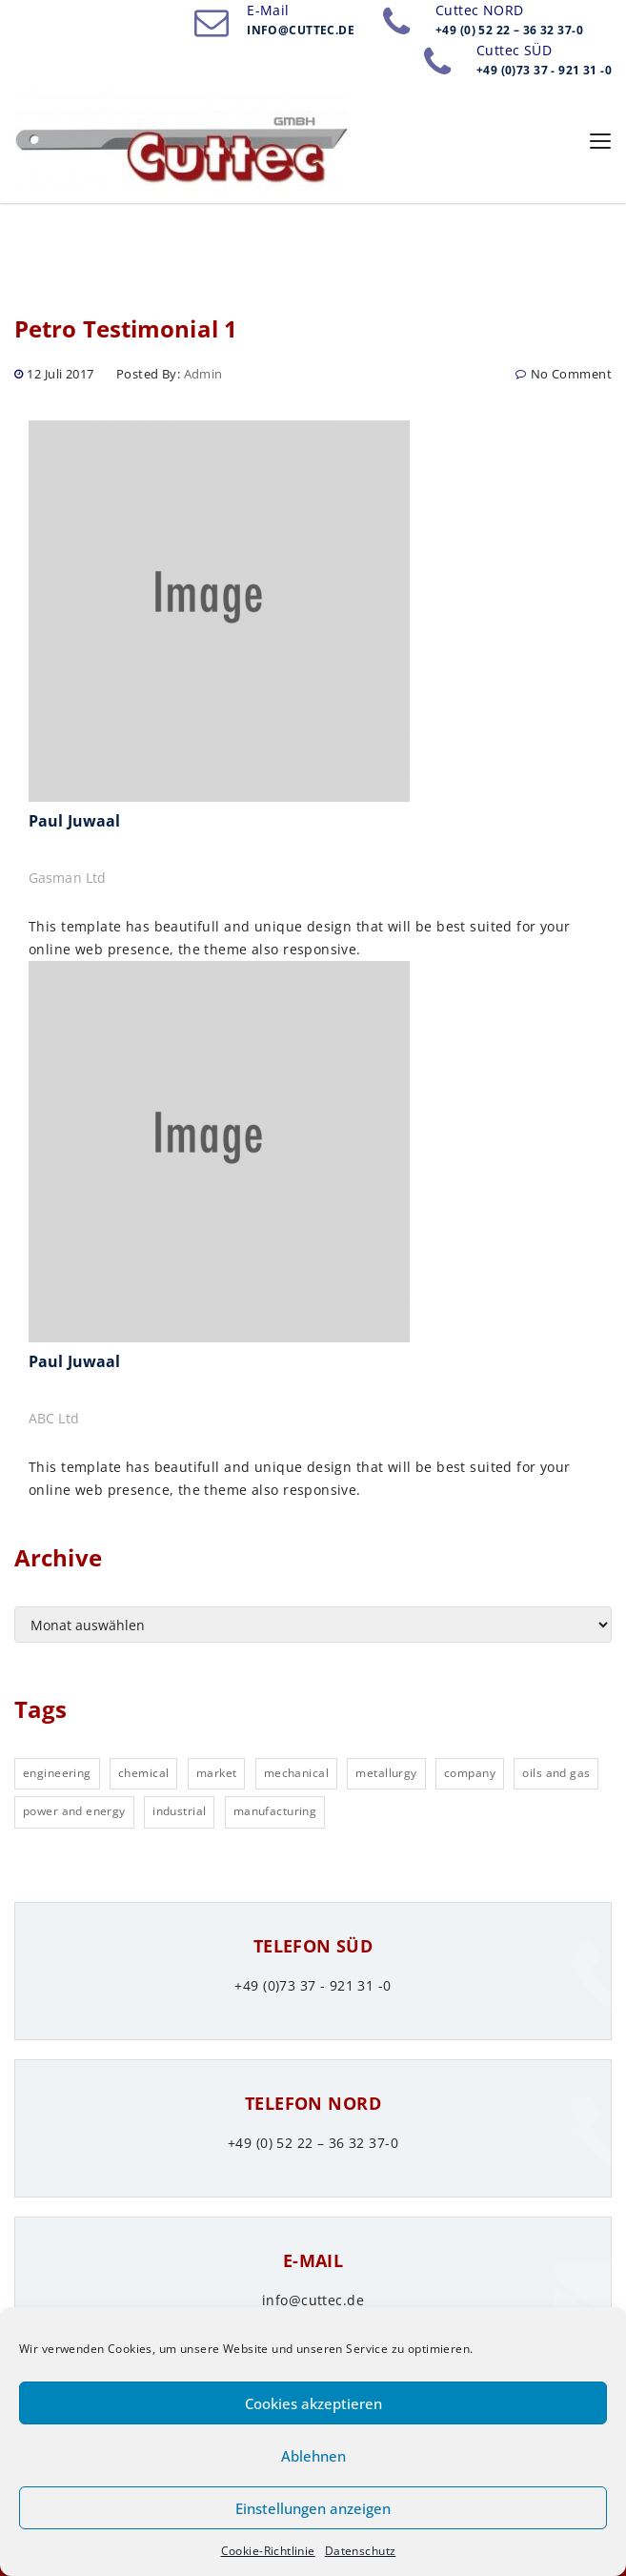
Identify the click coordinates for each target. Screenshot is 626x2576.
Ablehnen (313, 2455)
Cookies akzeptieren (313, 2403)
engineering (57, 1773)
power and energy (74, 1811)
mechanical (296, 1773)
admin (203, 373)
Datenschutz (360, 2551)
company (469, 1773)
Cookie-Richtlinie (268, 2551)
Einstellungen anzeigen (313, 2508)
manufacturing (274, 1811)
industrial (179, 1811)
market (216, 1773)
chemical (143, 1773)
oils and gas (556, 1773)
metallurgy (385, 1773)
